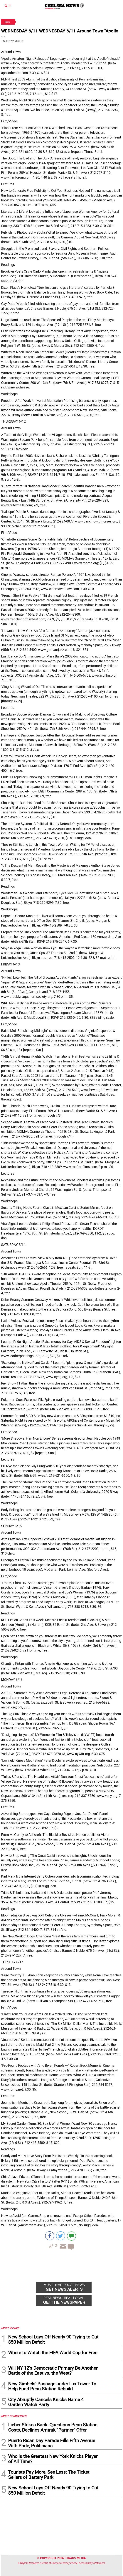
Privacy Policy (69, 2563)
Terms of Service (50, 2563)
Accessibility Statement (92, 2563)
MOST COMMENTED (13, 2416)
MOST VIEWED (10, 2328)
